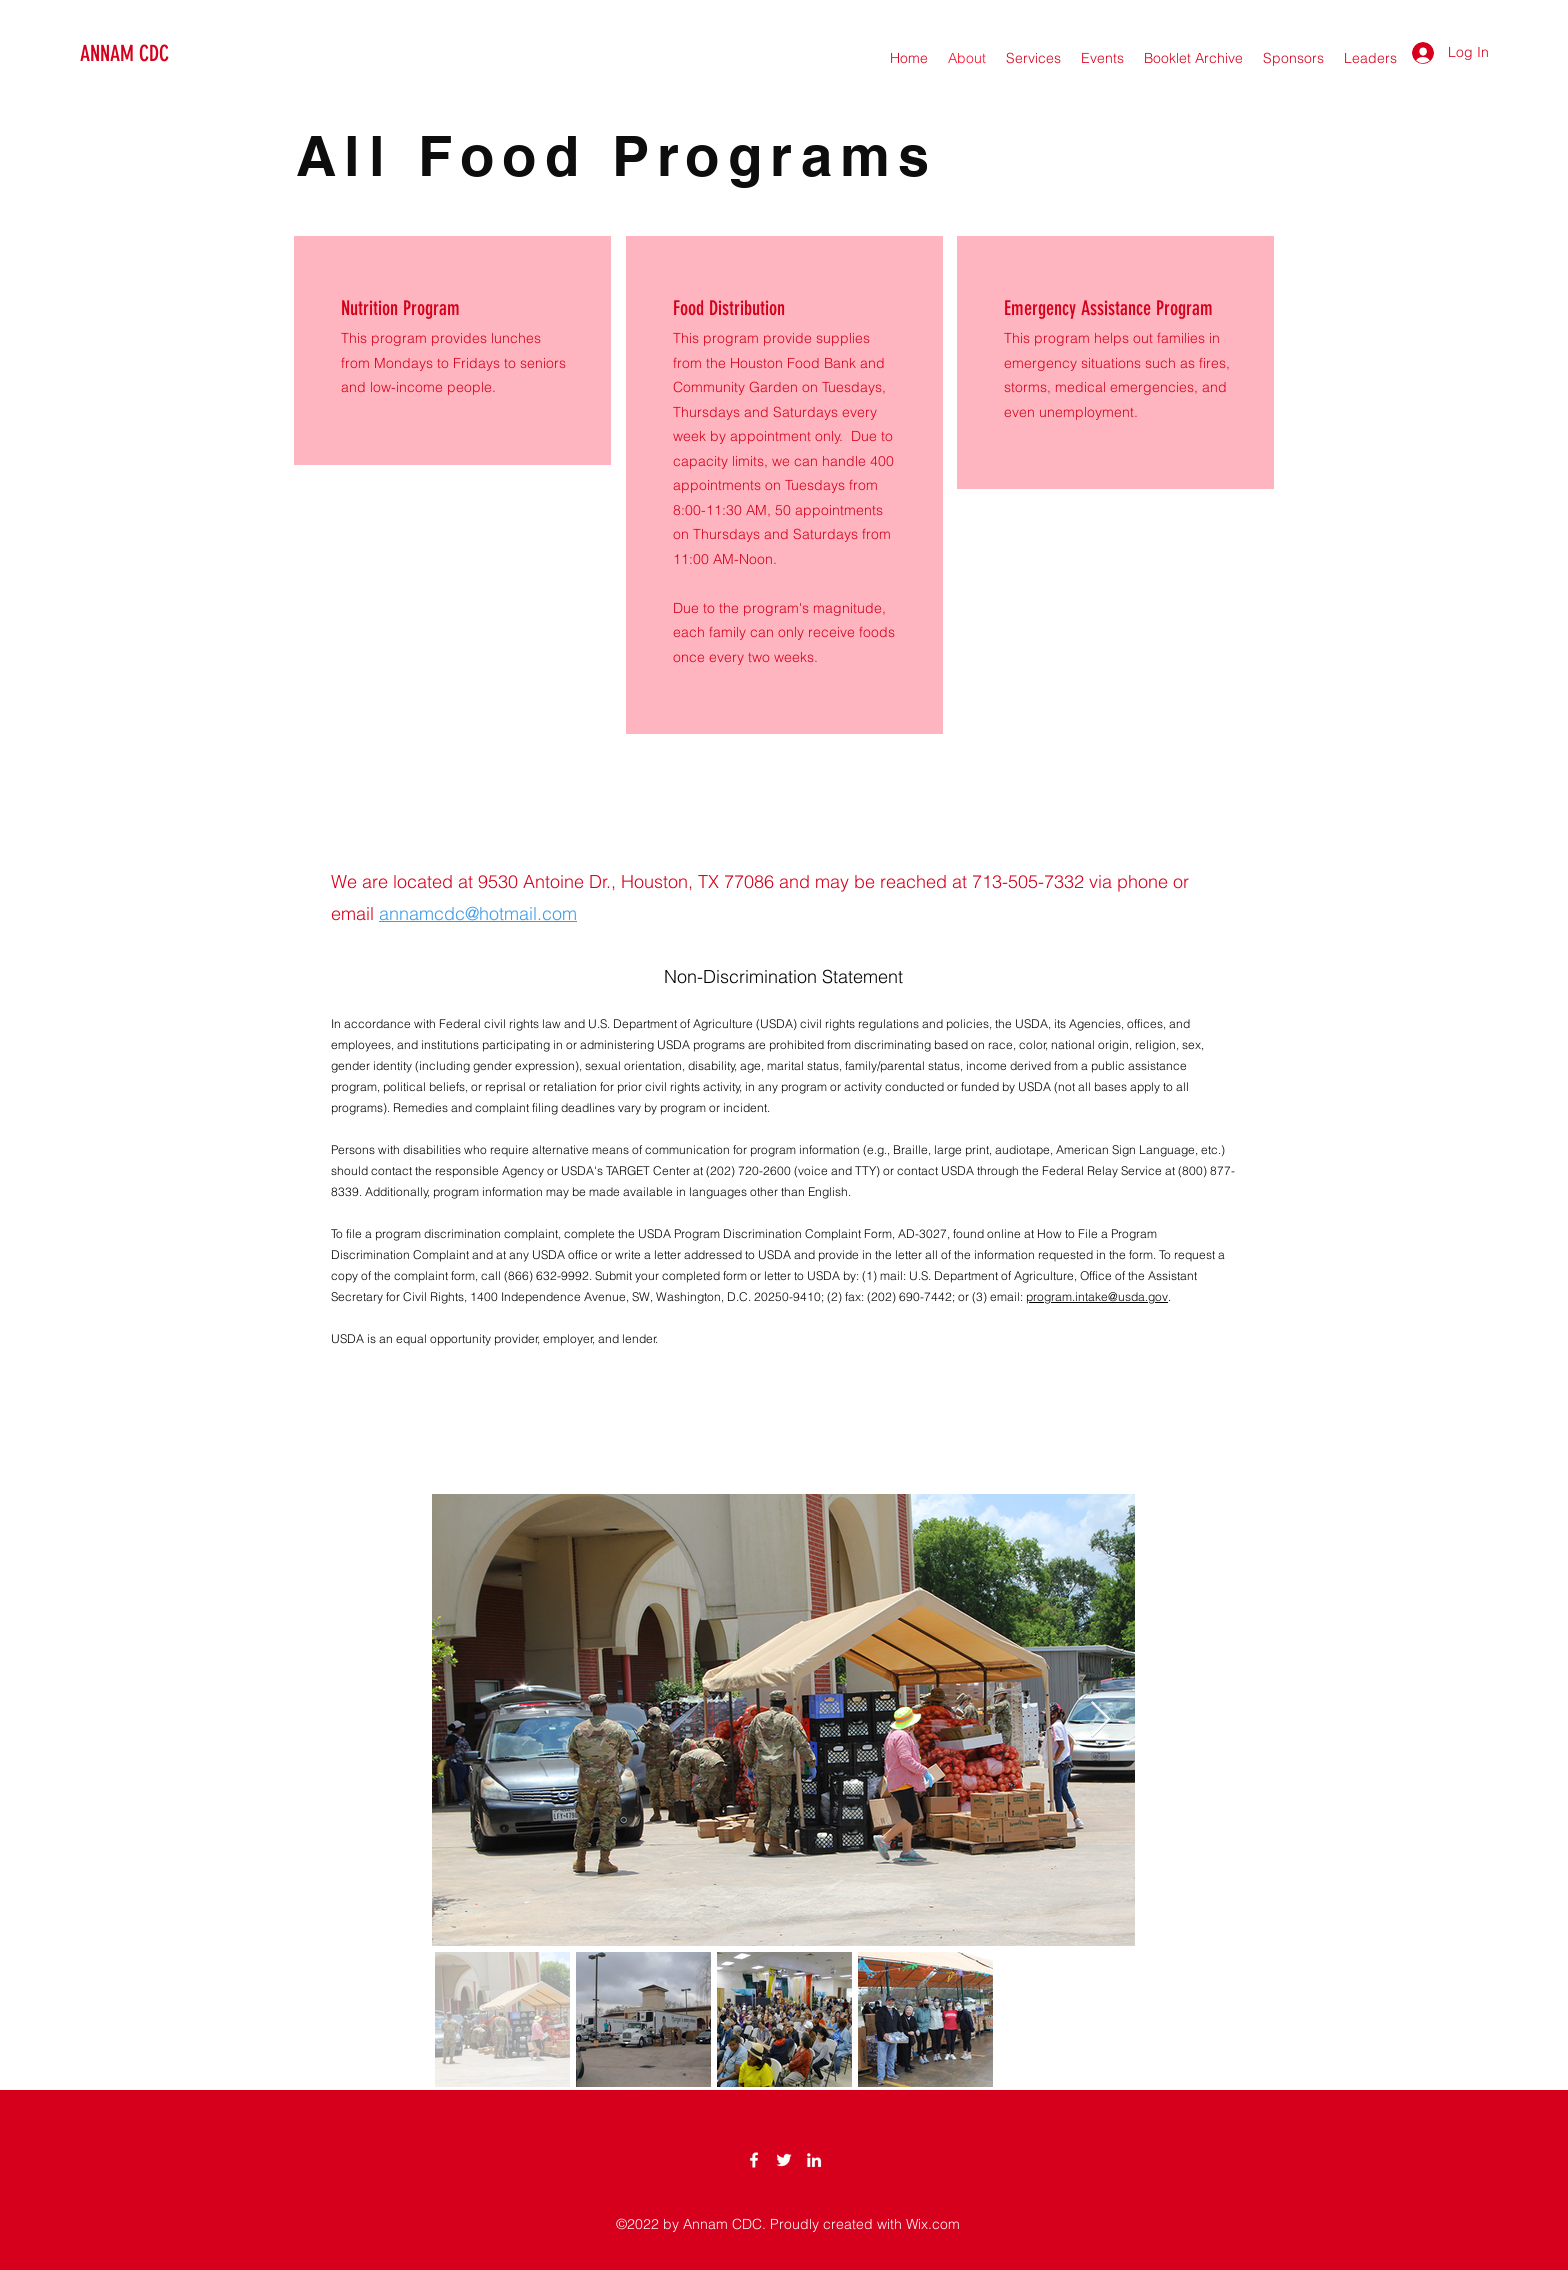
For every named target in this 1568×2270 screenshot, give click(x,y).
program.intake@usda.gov (1097, 1296)
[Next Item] (1100, 1720)
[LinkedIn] (814, 2160)
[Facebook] (754, 2160)
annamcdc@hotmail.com (478, 913)
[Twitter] (784, 2160)
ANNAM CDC (124, 53)
